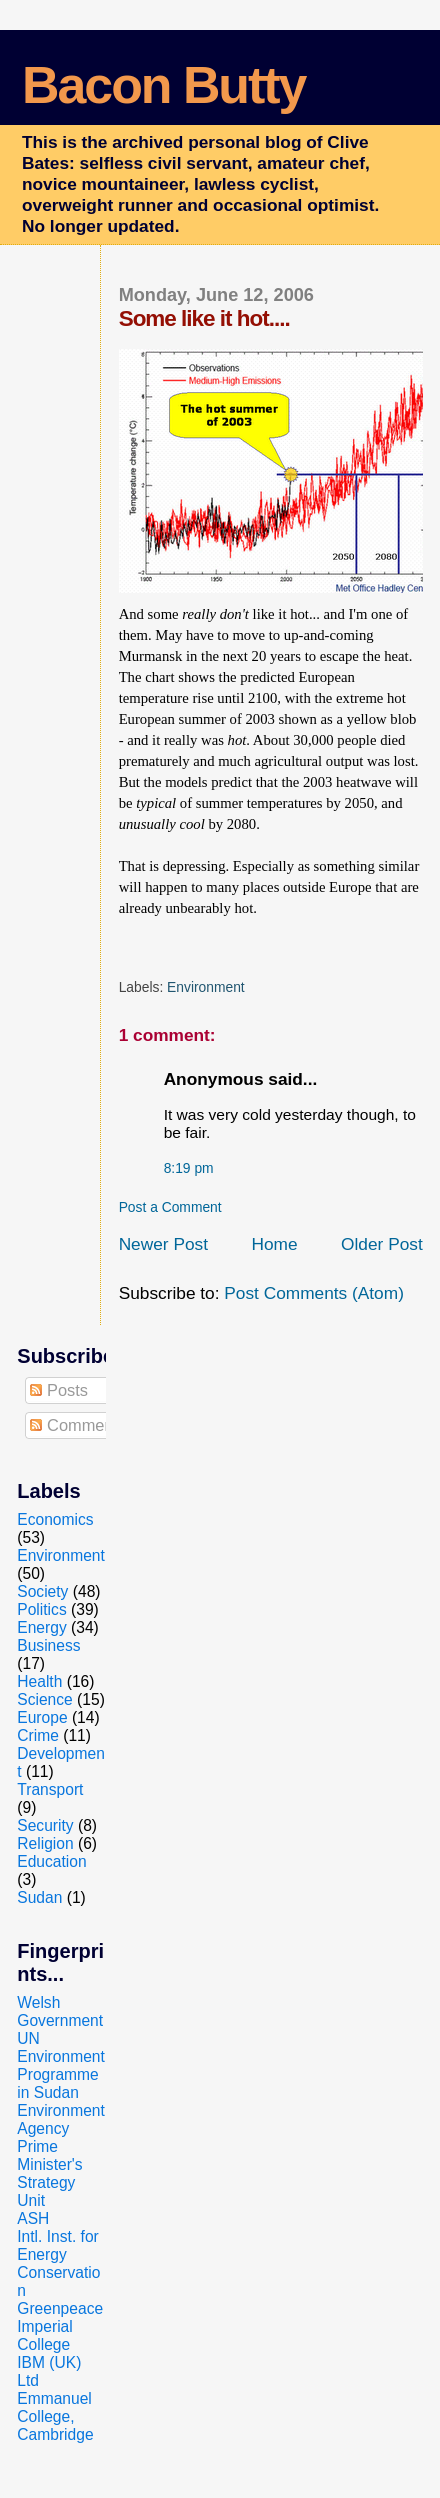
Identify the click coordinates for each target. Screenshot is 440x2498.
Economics (55, 1519)
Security (45, 1825)
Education (51, 1861)
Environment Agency (61, 2119)
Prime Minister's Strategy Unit (49, 2173)
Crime (38, 1735)
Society (42, 1591)
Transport (50, 1789)
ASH (33, 2218)
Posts (59, 1390)
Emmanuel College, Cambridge (55, 2416)
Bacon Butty (163, 85)
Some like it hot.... (204, 318)
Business (48, 1645)
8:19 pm (189, 1168)
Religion (45, 1843)
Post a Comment (170, 1207)
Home (274, 1244)
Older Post (382, 1244)
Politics (41, 1609)
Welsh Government (60, 2011)
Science (44, 1699)
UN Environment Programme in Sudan (61, 2065)
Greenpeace (60, 2308)
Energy (41, 1627)
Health (39, 1681)
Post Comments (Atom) (314, 1293)
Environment (206, 987)
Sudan (39, 1897)
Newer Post (163, 1244)
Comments (78, 1425)
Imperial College (44, 2335)
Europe (42, 1717)
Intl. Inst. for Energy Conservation (58, 2263)
